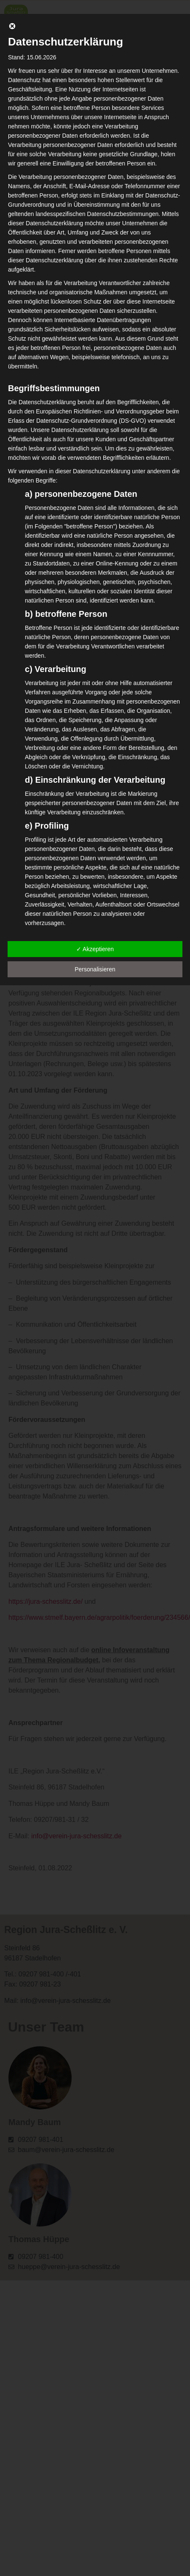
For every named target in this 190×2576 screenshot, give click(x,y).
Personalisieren (95, 969)
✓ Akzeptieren (95, 949)
